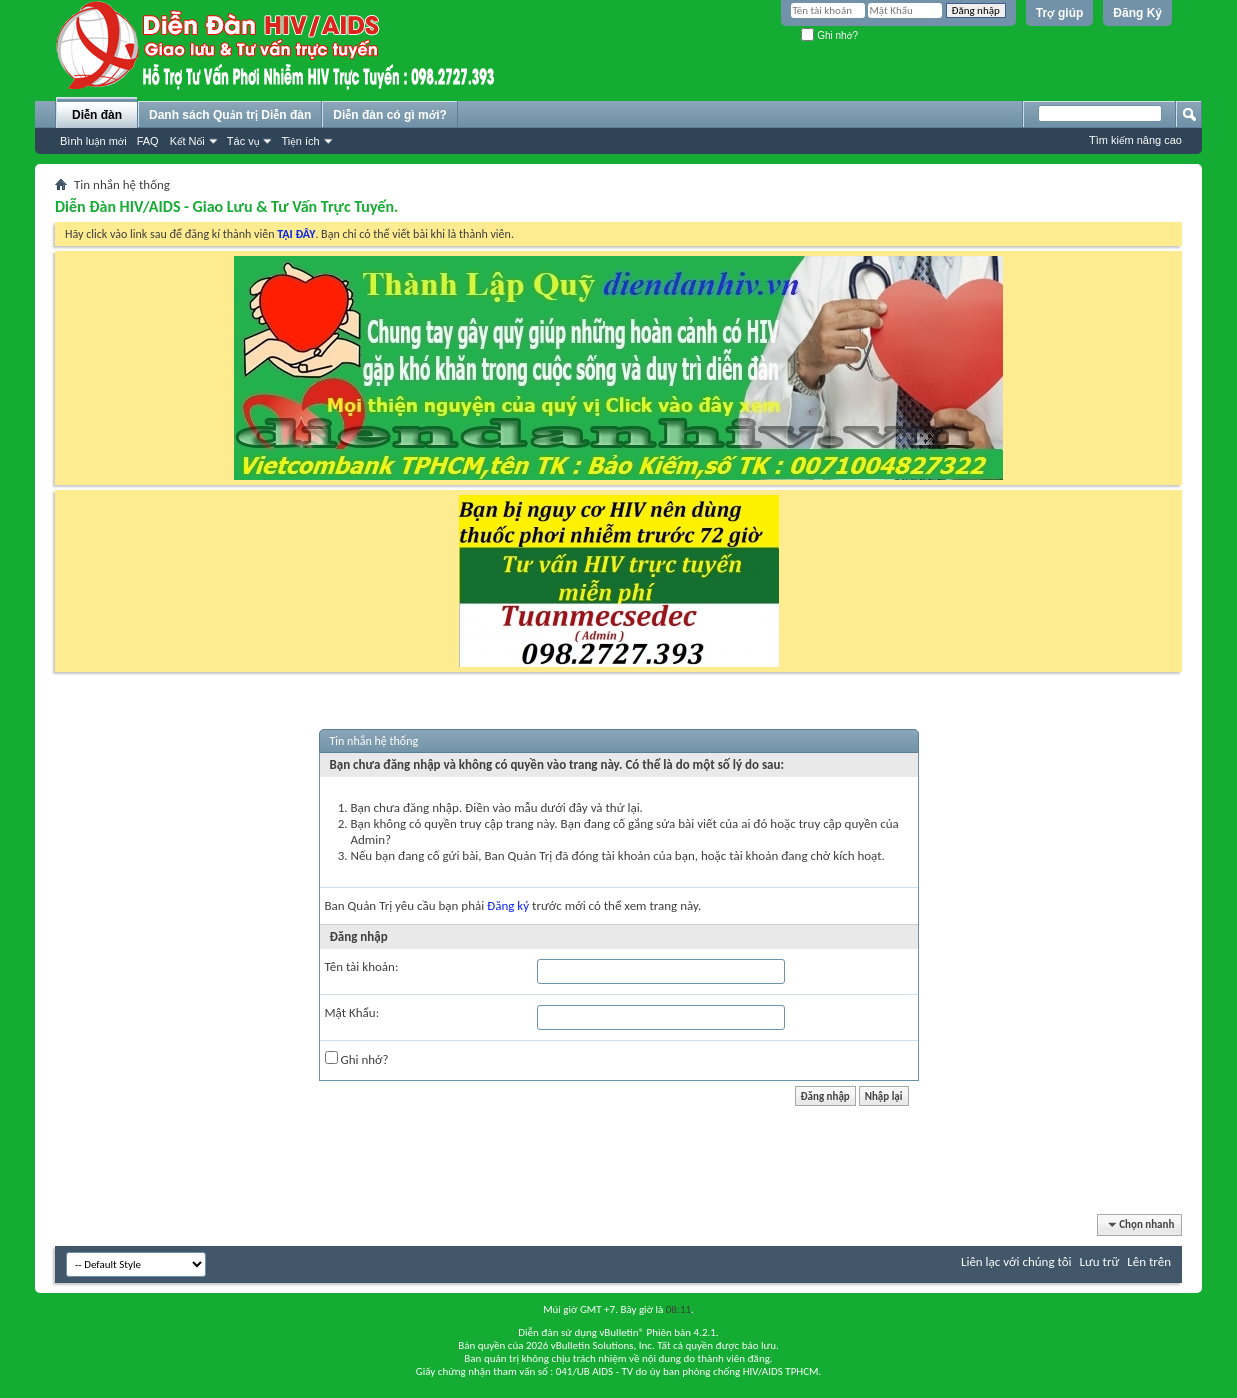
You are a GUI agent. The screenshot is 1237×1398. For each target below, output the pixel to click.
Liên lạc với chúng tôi (1016, 1261)
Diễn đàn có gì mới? (390, 115)
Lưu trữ (1100, 1261)
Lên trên (1149, 1261)
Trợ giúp (1060, 13)
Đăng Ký (1137, 13)
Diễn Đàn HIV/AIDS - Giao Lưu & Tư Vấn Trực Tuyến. (226, 206)
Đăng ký (508, 905)
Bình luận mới (93, 141)
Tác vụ (243, 141)
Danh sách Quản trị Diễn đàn (230, 115)
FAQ (148, 141)
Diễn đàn (97, 115)
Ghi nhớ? (829, 35)
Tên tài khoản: (362, 966)
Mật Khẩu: (352, 1012)
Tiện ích (300, 141)
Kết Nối (187, 141)
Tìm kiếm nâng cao (1135, 140)
